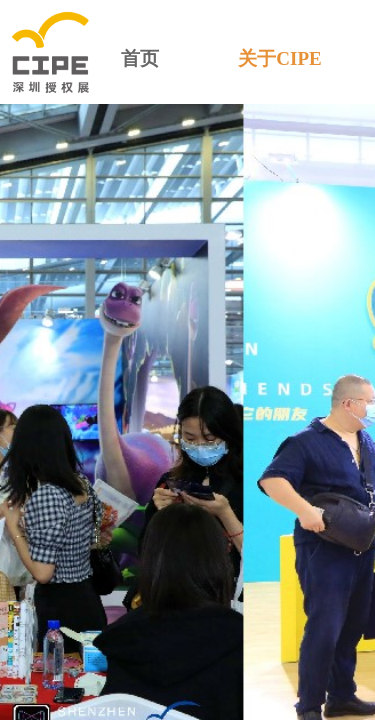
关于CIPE (279, 58)
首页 (140, 58)
